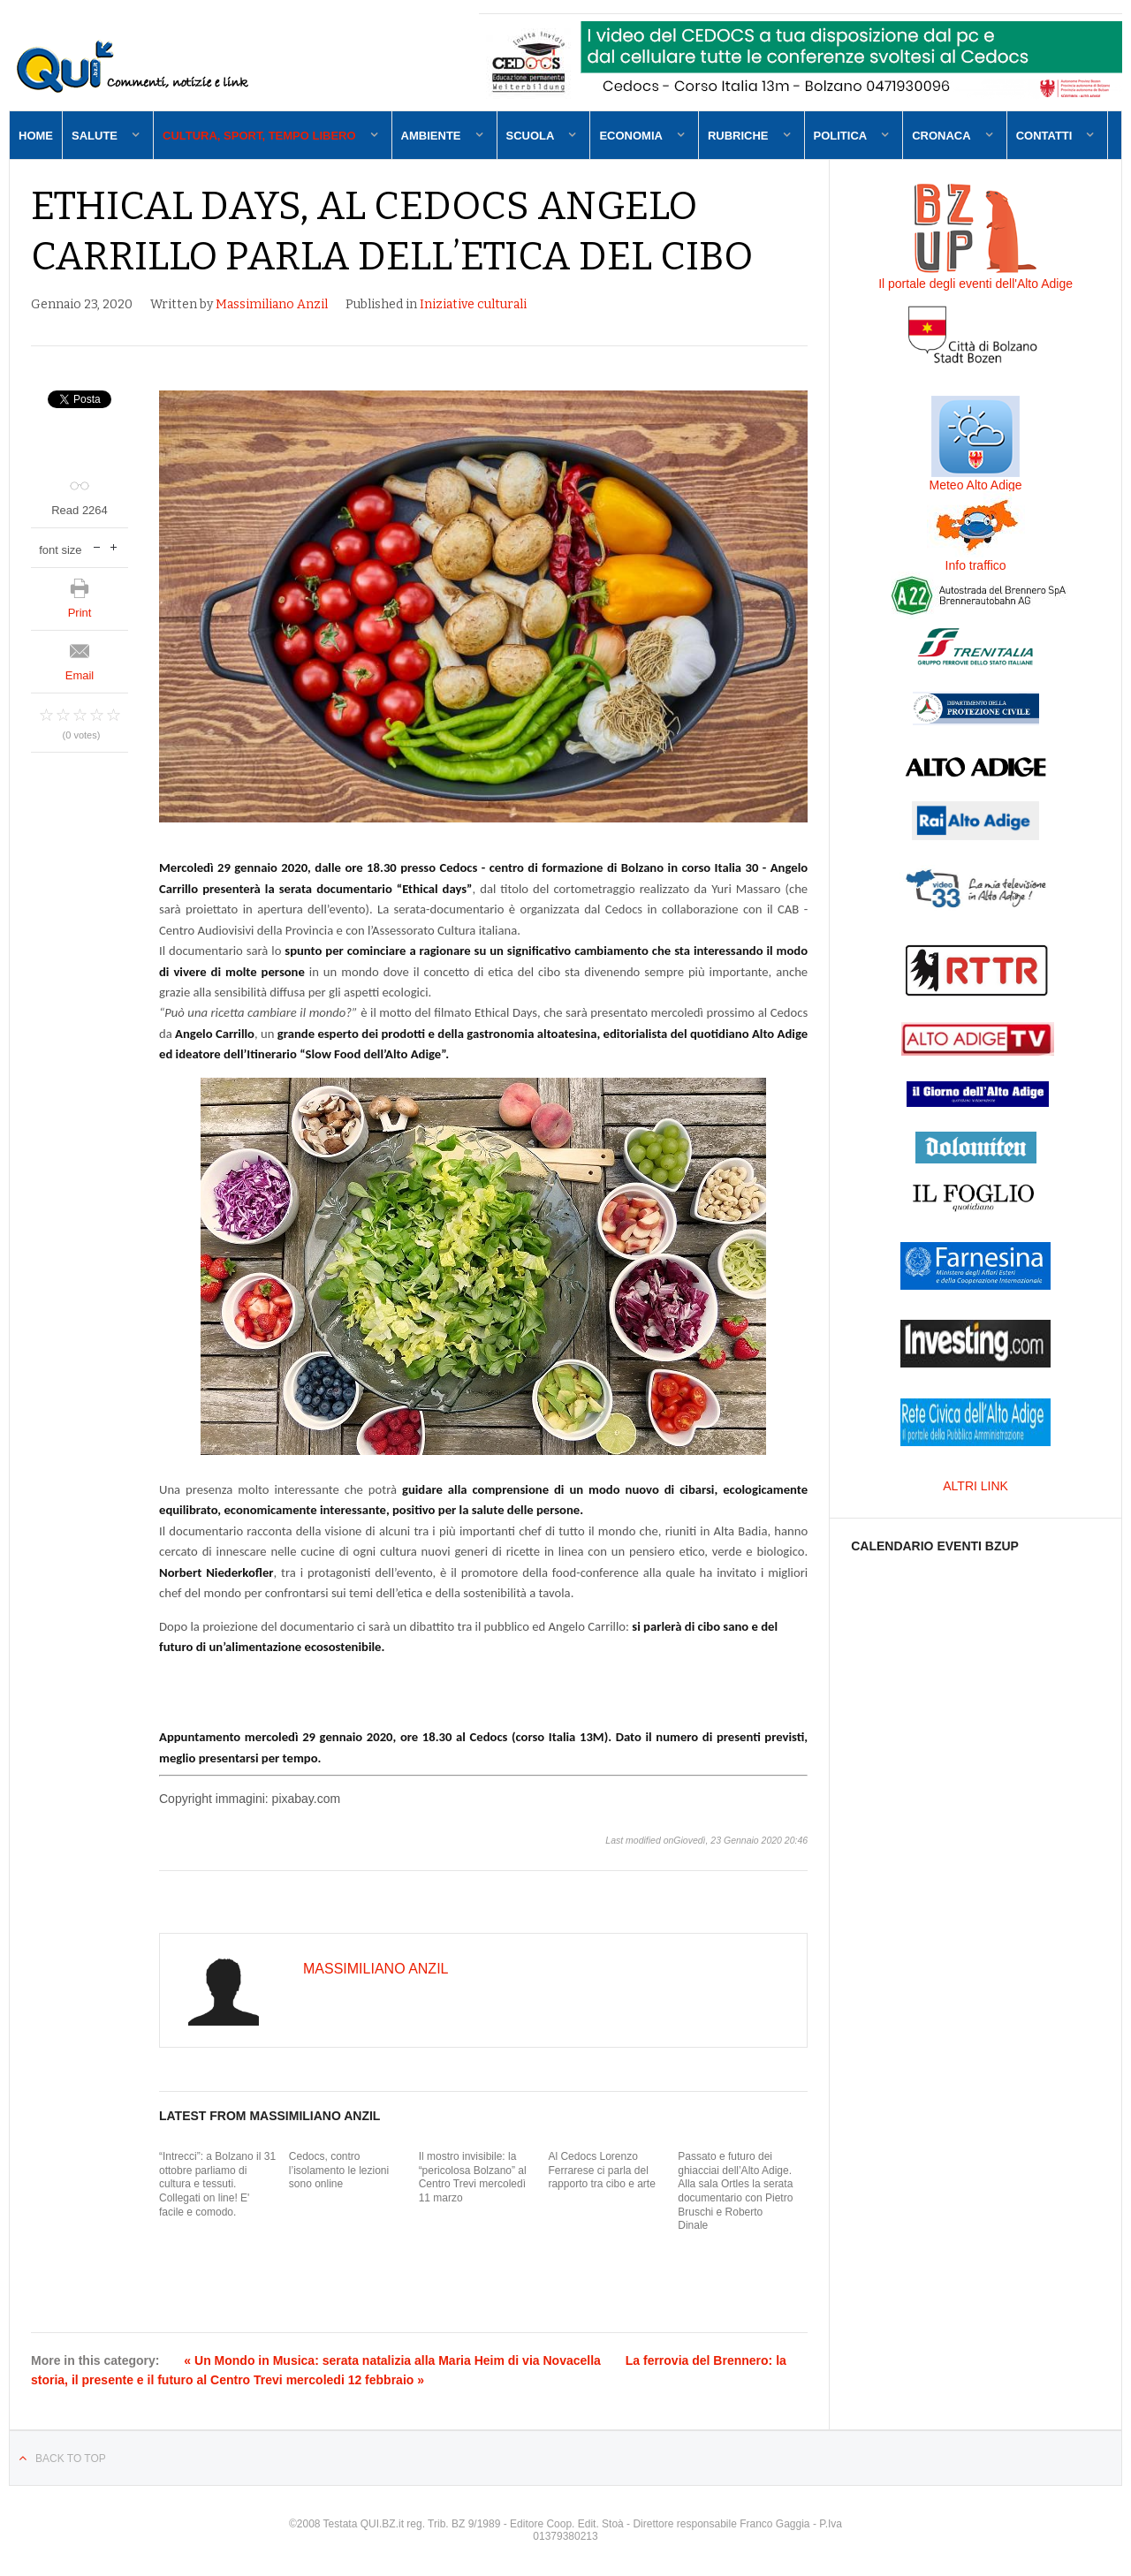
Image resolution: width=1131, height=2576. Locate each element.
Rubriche (738, 135)
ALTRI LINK (975, 1486)
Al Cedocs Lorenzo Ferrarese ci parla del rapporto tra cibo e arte (601, 2170)
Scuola (530, 135)
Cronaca (941, 135)
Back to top (70, 2458)
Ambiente (431, 135)
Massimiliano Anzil (272, 304)
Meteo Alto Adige (976, 485)
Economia (631, 135)
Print (80, 612)
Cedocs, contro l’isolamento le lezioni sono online (339, 2170)
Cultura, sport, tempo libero (259, 135)
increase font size (113, 545)
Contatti (1044, 135)
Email (80, 675)
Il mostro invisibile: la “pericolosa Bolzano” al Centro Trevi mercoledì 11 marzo (473, 2177)
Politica (841, 135)
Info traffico (975, 565)
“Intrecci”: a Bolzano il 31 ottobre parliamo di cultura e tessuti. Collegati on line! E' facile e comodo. (217, 2183)
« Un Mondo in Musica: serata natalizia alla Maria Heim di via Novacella (392, 2360)
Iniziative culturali (473, 304)
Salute (95, 135)
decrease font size (96, 545)
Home (36, 135)
